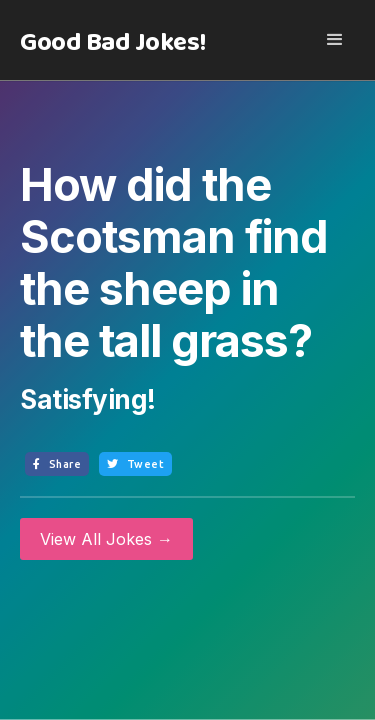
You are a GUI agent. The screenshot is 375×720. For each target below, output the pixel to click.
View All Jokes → (106, 539)
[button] (335, 40)
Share (57, 464)
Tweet (135, 464)
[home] (108, 43)
